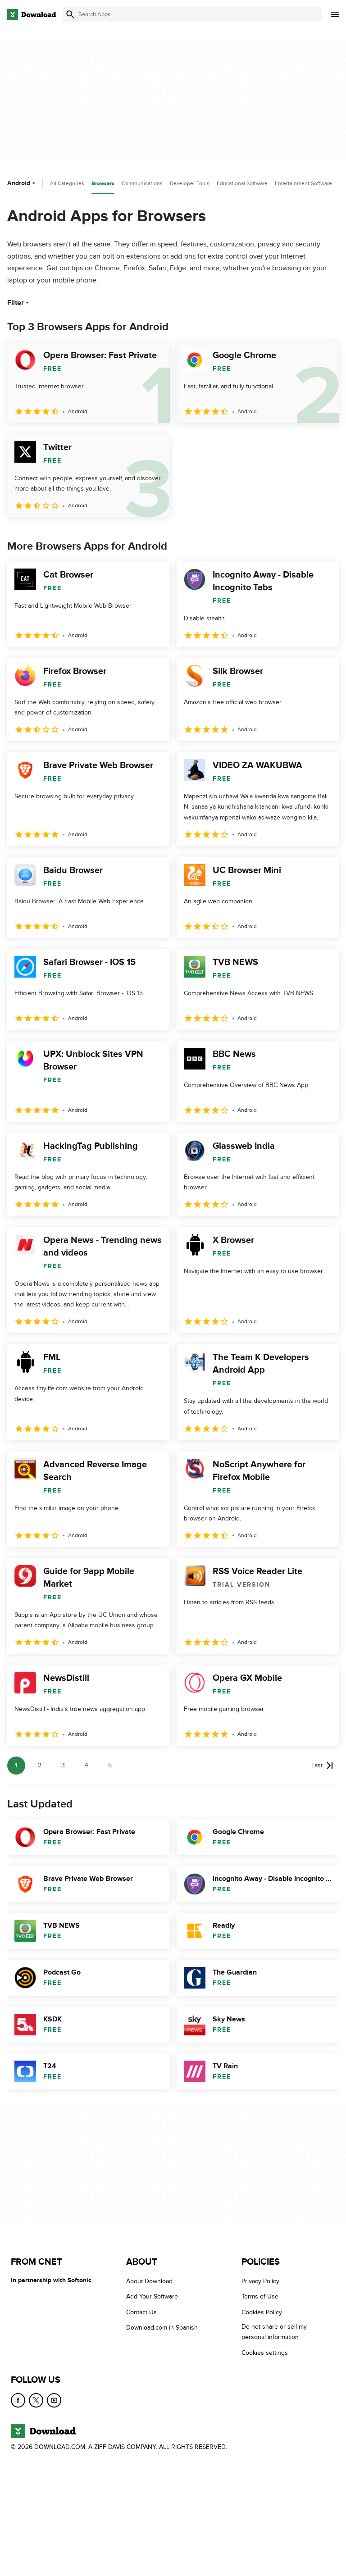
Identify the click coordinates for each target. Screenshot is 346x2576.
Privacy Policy (260, 2281)
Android (22, 183)
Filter (19, 302)
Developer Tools (189, 183)
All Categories (67, 183)
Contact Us (141, 2312)
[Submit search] (70, 14)
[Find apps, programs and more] (192, 14)
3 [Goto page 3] (63, 1765)
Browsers (102, 183)
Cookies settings (264, 2352)
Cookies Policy (261, 2312)
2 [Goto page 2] (39, 1765)
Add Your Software (152, 2296)
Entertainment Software (303, 183)
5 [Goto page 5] (110, 1765)
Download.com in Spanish (162, 2327)
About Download (149, 2281)
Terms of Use (259, 2296)
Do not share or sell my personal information (274, 2332)
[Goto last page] (322, 1766)
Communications (142, 183)
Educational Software (242, 183)
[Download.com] (31, 14)
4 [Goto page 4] (86, 1765)
